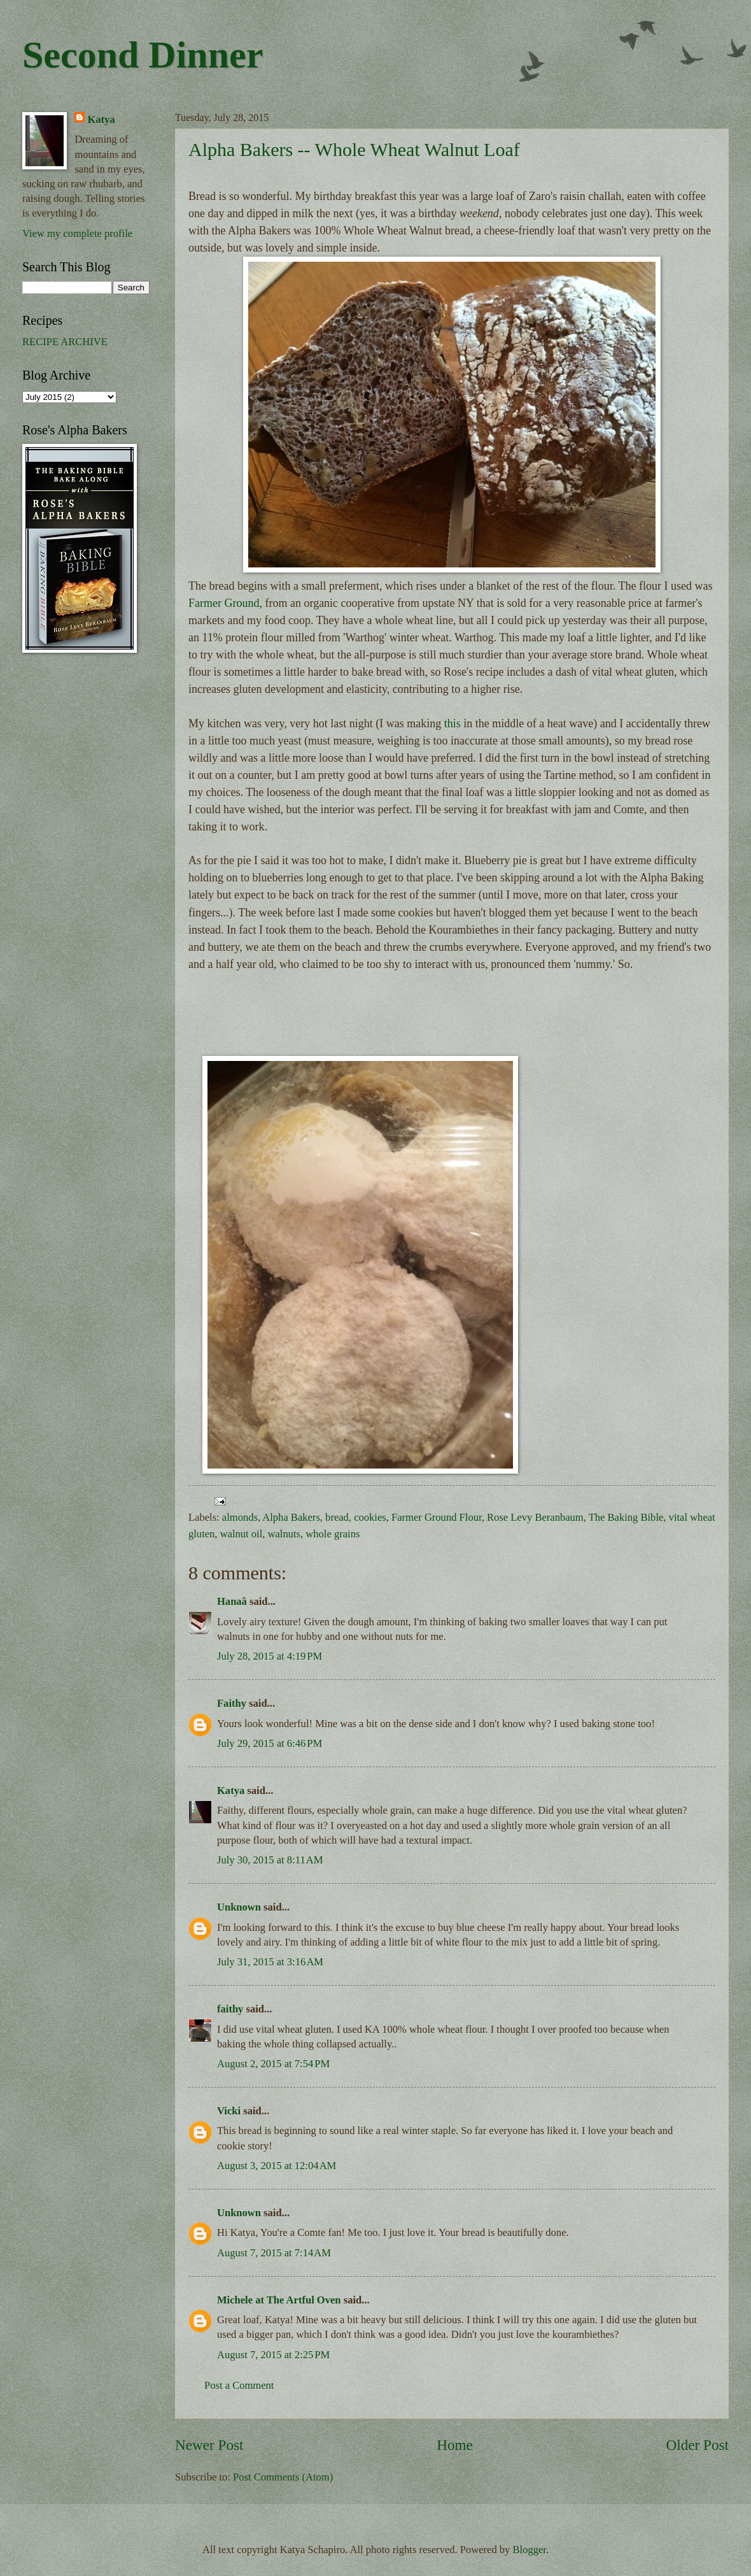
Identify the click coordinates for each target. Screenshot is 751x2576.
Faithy (231, 1703)
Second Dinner (142, 55)
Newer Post (209, 2445)
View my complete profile (77, 233)
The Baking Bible (626, 1517)
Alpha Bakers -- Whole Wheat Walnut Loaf (354, 149)
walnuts (284, 1534)
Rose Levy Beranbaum (535, 1517)
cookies (370, 1517)
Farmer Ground (223, 603)
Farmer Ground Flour (436, 1517)
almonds (240, 1517)
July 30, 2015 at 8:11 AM (270, 1860)
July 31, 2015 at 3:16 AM (270, 1962)
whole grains (332, 1534)
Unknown (239, 1907)
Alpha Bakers (291, 1517)
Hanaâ (232, 1601)
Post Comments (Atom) (283, 2477)
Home (455, 2445)
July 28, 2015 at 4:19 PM (269, 1656)
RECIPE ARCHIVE (65, 342)
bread (337, 1517)
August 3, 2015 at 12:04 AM (276, 2166)
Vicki (229, 2111)
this (452, 723)
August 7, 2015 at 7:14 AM (274, 2253)
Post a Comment (239, 2385)
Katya (230, 1790)
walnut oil (241, 1534)
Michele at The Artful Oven (279, 2300)
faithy (230, 2009)
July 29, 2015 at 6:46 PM (269, 1743)
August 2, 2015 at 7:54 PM (273, 2064)
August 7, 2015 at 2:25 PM (273, 2355)
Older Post (697, 2445)
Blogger (529, 2550)
